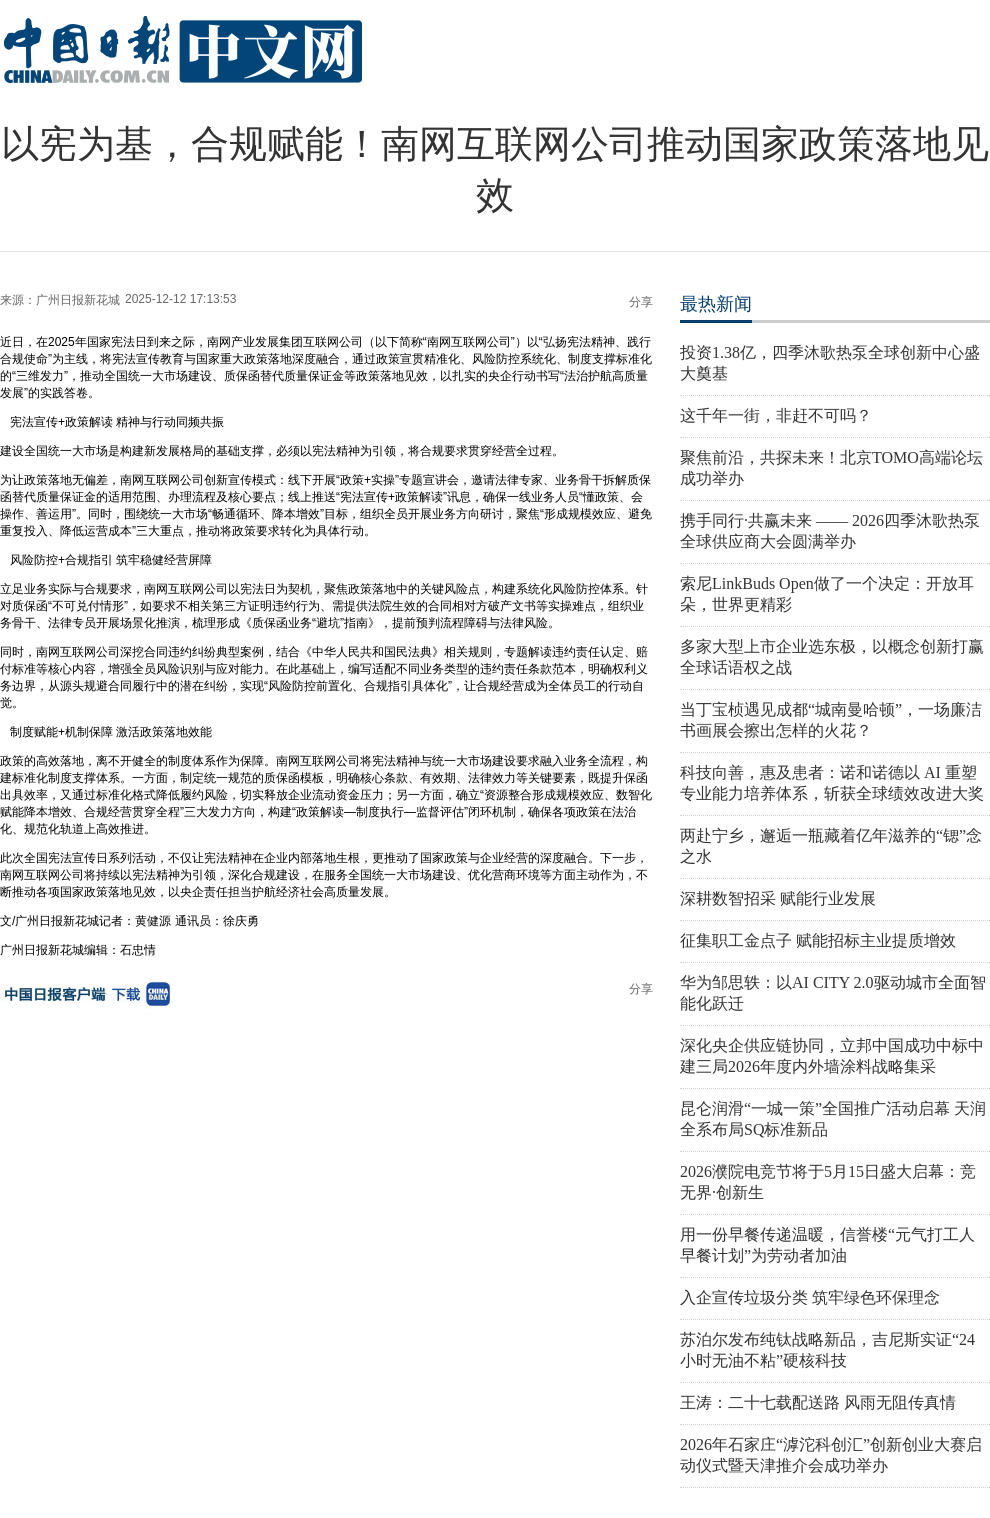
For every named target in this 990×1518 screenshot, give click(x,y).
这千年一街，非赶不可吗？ (776, 415)
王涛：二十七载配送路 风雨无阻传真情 (818, 1402)
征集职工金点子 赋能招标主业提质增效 (818, 940)
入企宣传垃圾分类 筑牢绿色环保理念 (810, 1297)
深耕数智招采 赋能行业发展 (778, 898)
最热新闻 (716, 304)
